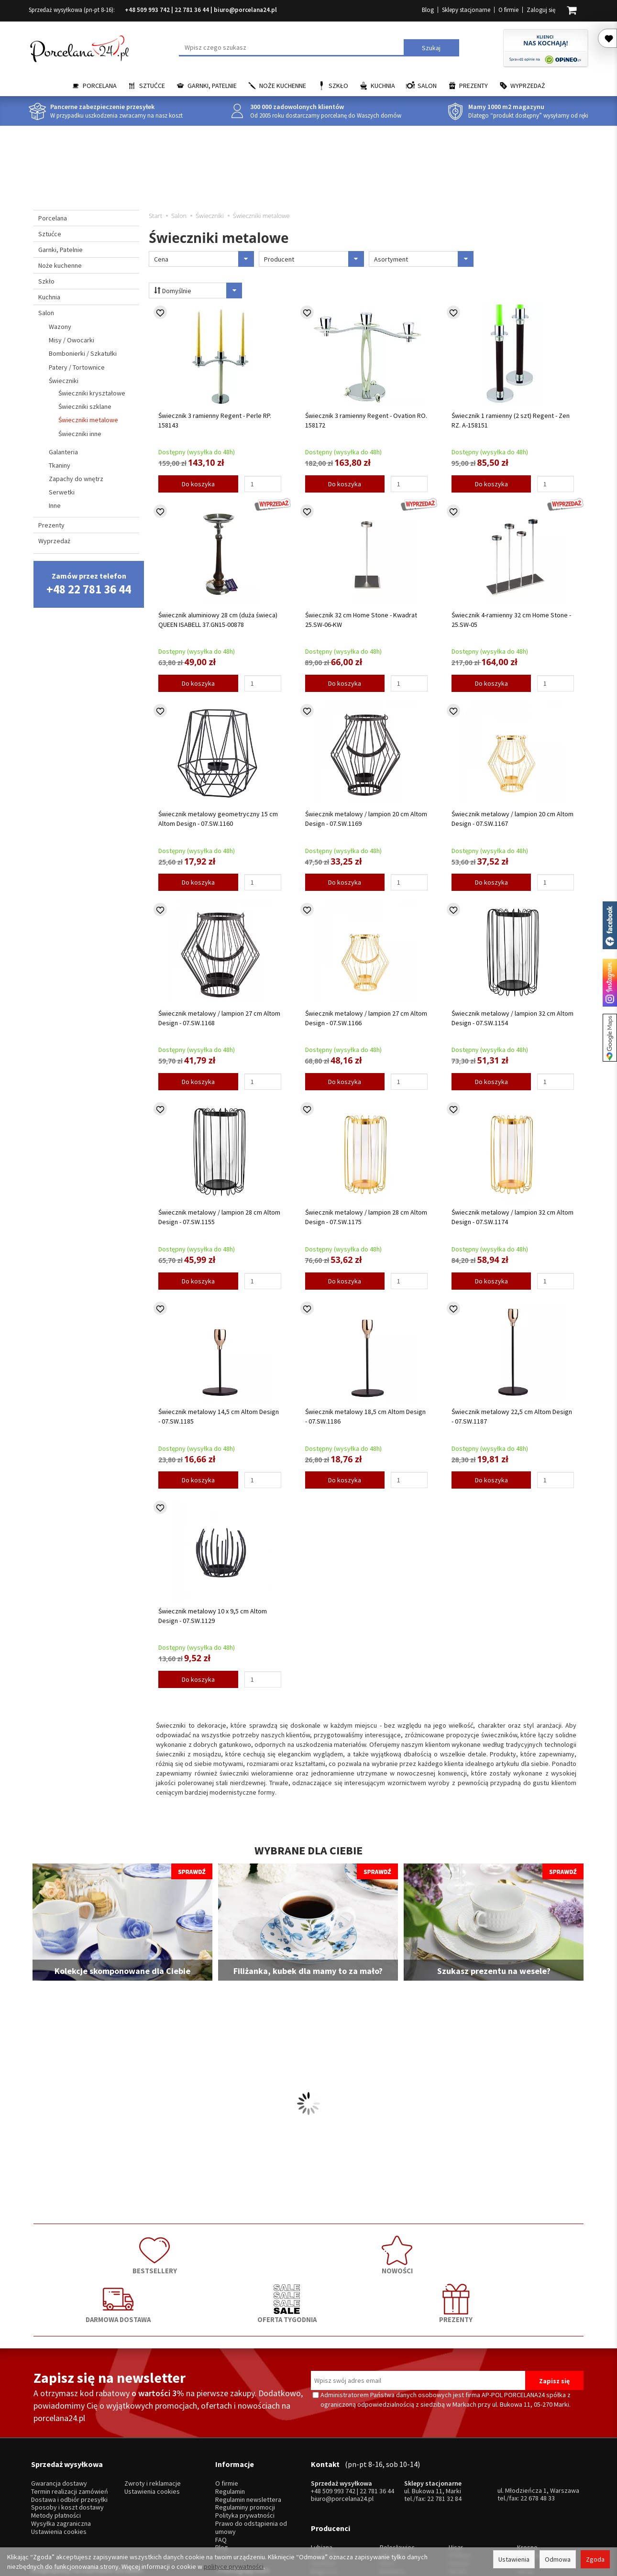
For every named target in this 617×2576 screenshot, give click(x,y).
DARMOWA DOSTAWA (308, 2251)
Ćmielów (323, 2480)
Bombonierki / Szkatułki (83, 353)
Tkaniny (59, 465)
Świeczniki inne (79, 433)
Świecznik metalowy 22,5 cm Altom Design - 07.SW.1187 (512, 1416)
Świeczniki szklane (84, 406)
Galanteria (63, 452)
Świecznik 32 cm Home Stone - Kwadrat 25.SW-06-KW (361, 620)
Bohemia (392, 2488)
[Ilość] (262, 484)
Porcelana (100, 85)
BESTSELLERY (88, 2251)
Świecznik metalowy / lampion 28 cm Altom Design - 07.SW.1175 (366, 1217)
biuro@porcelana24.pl (245, 10)
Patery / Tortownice (77, 367)
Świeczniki (63, 380)
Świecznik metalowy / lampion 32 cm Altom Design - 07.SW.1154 (512, 1018)
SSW (455, 2496)
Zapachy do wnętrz (76, 478)
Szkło (338, 85)
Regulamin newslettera (248, 2429)
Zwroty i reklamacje (152, 2414)
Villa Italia (393, 2472)
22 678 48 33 (537, 2428)
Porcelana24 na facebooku (610, 925)
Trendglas (531, 2472)
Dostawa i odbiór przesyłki (69, 2429)
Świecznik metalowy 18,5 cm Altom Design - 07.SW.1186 (365, 1416)
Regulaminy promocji (245, 2437)
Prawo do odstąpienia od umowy (251, 2458)
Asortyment (424, 259)
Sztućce (152, 85)
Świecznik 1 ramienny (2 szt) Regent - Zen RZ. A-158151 (511, 420)
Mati (523, 2480)
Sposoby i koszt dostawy (67, 2437)
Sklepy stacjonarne (466, 10)
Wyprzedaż (527, 85)
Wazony (60, 326)
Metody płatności (56, 2446)
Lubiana (321, 2464)
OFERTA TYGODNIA (418, 2251)
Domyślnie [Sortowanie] (193, 290)
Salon (427, 85)
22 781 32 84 (444, 2428)
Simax (525, 2488)
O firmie (508, 10)
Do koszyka (198, 484)
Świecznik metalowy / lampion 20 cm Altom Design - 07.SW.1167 (512, 819)
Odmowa (558, 2559)
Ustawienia (513, 2559)
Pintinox (460, 2472)
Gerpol (458, 2480)
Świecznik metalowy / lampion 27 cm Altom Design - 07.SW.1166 (366, 1018)
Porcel (320, 2496)
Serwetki (62, 492)
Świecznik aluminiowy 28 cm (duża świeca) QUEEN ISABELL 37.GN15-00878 (217, 620)
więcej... (528, 2496)
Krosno (527, 2464)
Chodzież (324, 2472)
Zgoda (595, 2559)
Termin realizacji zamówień (69, 2422)
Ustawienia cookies (59, 2462)
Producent (314, 259)
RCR (385, 2496)
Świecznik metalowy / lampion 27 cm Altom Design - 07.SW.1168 (219, 1018)
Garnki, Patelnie (212, 85)
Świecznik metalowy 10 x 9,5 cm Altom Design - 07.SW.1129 (212, 1616)
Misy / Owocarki (71, 340)
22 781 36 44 (192, 10)
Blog (428, 10)
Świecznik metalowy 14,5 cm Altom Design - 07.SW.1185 (218, 1416)
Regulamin (230, 2422)
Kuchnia (383, 85)
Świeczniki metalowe (88, 420)
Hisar (456, 2464)
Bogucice (324, 2488)
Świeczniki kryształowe (91, 393)
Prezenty (473, 85)
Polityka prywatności (245, 2446)
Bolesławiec (397, 2464)
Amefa (458, 2488)
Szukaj (431, 48)
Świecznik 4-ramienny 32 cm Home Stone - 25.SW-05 (511, 620)
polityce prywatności (234, 2566)
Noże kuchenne (282, 85)
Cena (204, 259)
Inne (55, 505)
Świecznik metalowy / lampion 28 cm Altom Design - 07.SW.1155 (219, 1217)
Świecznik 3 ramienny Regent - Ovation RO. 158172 (366, 420)
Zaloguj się (541, 10)
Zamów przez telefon (88, 584)
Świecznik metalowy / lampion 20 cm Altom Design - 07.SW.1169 (366, 819)
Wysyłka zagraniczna (61, 2454)
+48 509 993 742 (147, 10)
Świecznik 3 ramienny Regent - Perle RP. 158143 (214, 420)
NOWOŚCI (198, 2251)
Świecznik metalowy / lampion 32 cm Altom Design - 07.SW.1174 (512, 1217)
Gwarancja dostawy (59, 2414)
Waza (387, 2480)
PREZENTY (528, 2251)
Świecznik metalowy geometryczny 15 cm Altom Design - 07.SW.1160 (218, 819)
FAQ (221, 2470)
